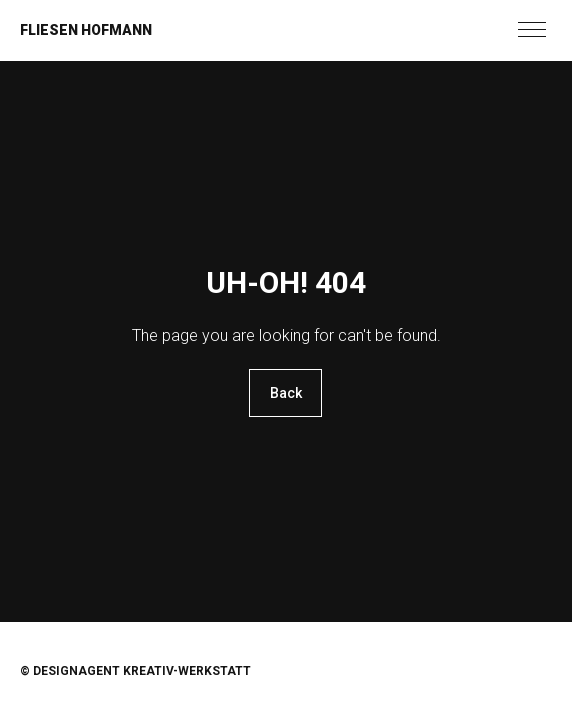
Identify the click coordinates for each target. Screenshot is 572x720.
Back (286, 393)
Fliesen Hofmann (86, 30)
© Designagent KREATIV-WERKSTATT (135, 671)
